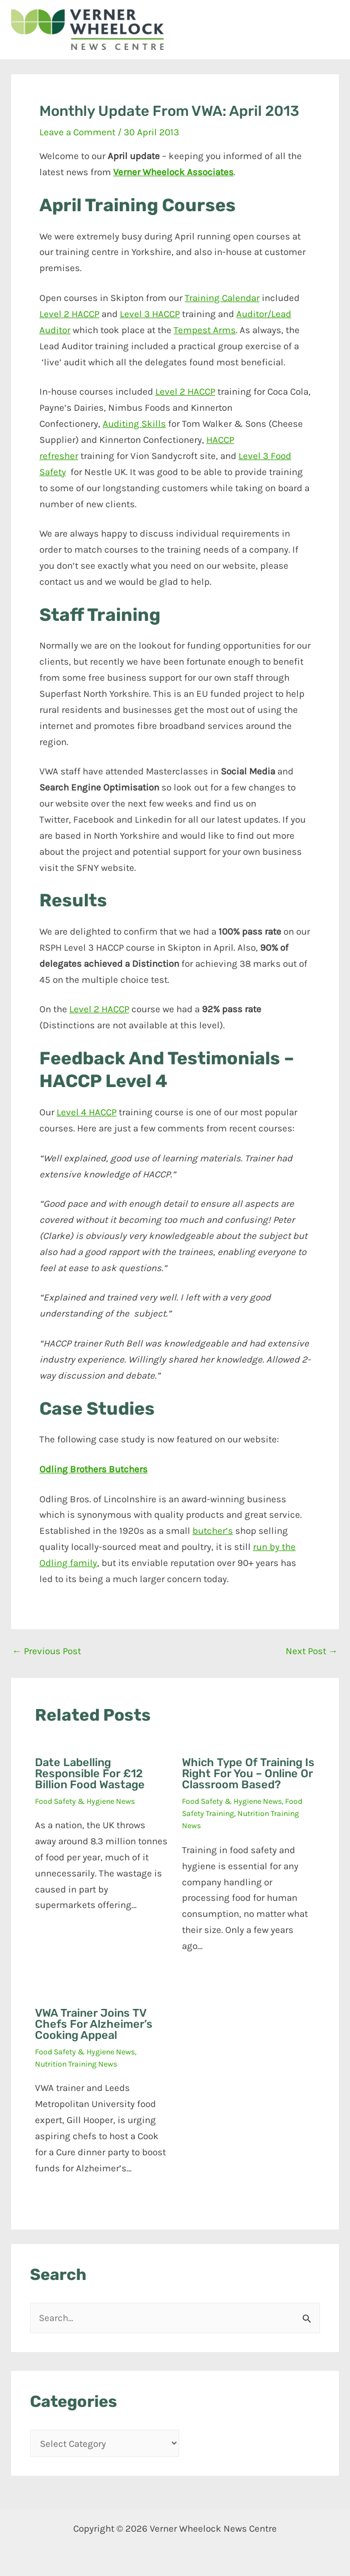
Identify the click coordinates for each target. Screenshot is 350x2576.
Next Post (312, 1651)
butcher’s (212, 1530)
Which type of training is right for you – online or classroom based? (248, 1773)
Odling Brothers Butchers (93, 1469)
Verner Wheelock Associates (173, 171)
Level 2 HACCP (69, 313)
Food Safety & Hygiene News (85, 1801)
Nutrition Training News (76, 2064)
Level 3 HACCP (150, 313)
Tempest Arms (205, 329)
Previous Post (46, 1651)
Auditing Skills (134, 423)
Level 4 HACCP (86, 1112)
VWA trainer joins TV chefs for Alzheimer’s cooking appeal (94, 2024)
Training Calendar (222, 297)
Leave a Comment (77, 131)
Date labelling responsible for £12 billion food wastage (90, 1773)
